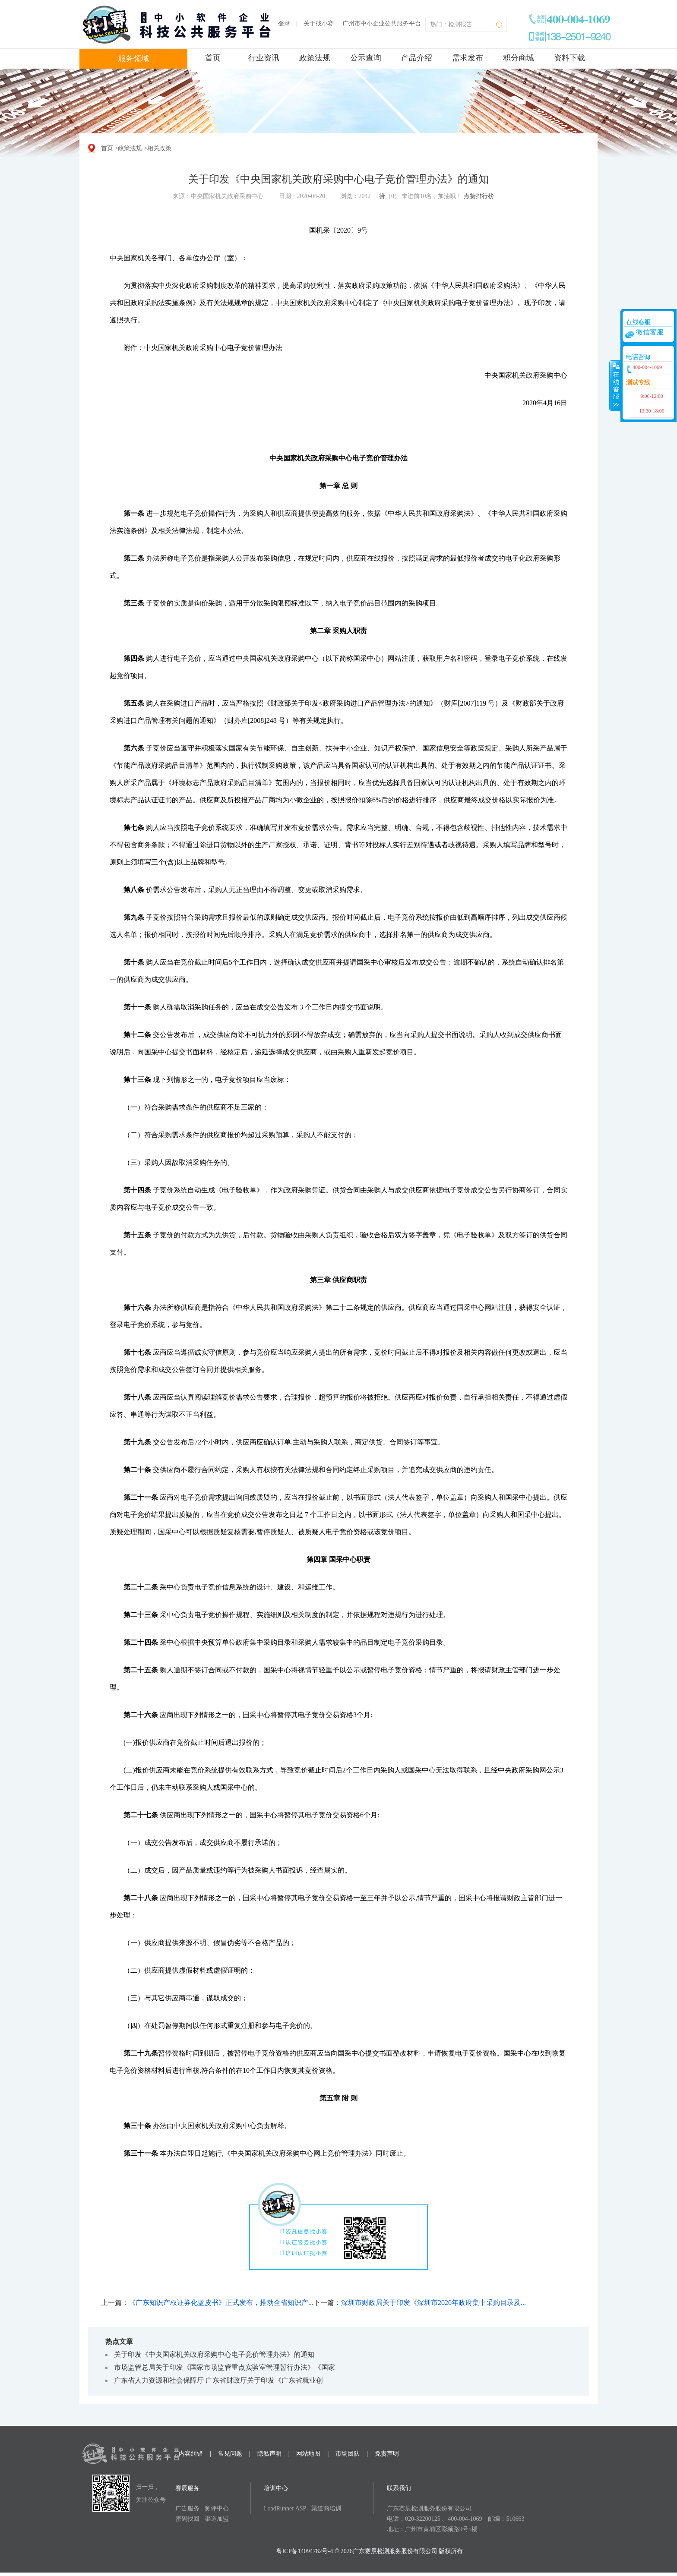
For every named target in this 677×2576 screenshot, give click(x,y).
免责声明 (387, 2453)
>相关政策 (157, 148)
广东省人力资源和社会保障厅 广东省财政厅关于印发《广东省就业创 (218, 2380)
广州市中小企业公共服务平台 (381, 23)
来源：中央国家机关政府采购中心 (218, 196)
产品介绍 (416, 58)
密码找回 (187, 2519)
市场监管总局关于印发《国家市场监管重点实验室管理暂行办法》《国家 (224, 2367)
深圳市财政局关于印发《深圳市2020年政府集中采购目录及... (433, 2302)
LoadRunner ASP (285, 2508)
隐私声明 (269, 2453)
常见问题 (230, 2453)
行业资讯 (263, 58)
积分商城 (518, 58)
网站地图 (308, 2453)
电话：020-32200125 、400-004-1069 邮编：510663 (456, 2519)
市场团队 (347, 2453)
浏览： (355, 196)
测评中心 (217, 2508)
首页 (213, 58)
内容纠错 (191, 2453)
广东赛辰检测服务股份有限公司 (429, 2508)
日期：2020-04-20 (302, 196)
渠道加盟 (217, 2519)
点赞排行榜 (479, 196)
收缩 (615, 385)
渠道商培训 (326, 2508)
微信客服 (650, 332)
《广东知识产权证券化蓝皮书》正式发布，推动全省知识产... (221, 2302)
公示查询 (365, 58)
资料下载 (569, 58)
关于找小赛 (319, 23)
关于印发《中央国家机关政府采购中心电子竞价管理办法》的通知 (214, 2354)
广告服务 (187, 2508)
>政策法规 (128, 148)
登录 (284, 23)
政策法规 (314, 58)
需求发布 (467, 58)
